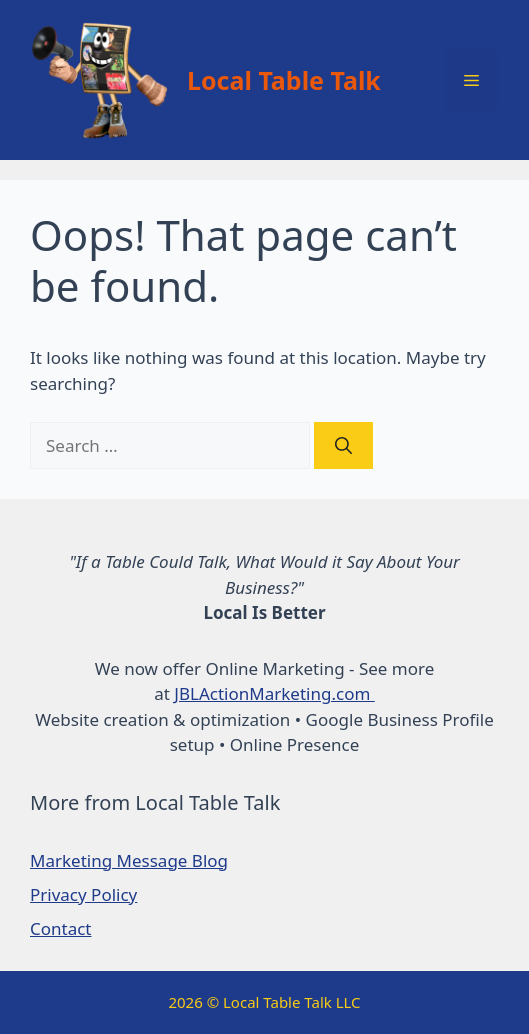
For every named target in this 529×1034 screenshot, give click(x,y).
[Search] (343, 446)
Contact (61, 928)
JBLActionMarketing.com (274, 693)
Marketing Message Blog (129, 860)
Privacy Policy (83, 894)
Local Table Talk (284, 80)
